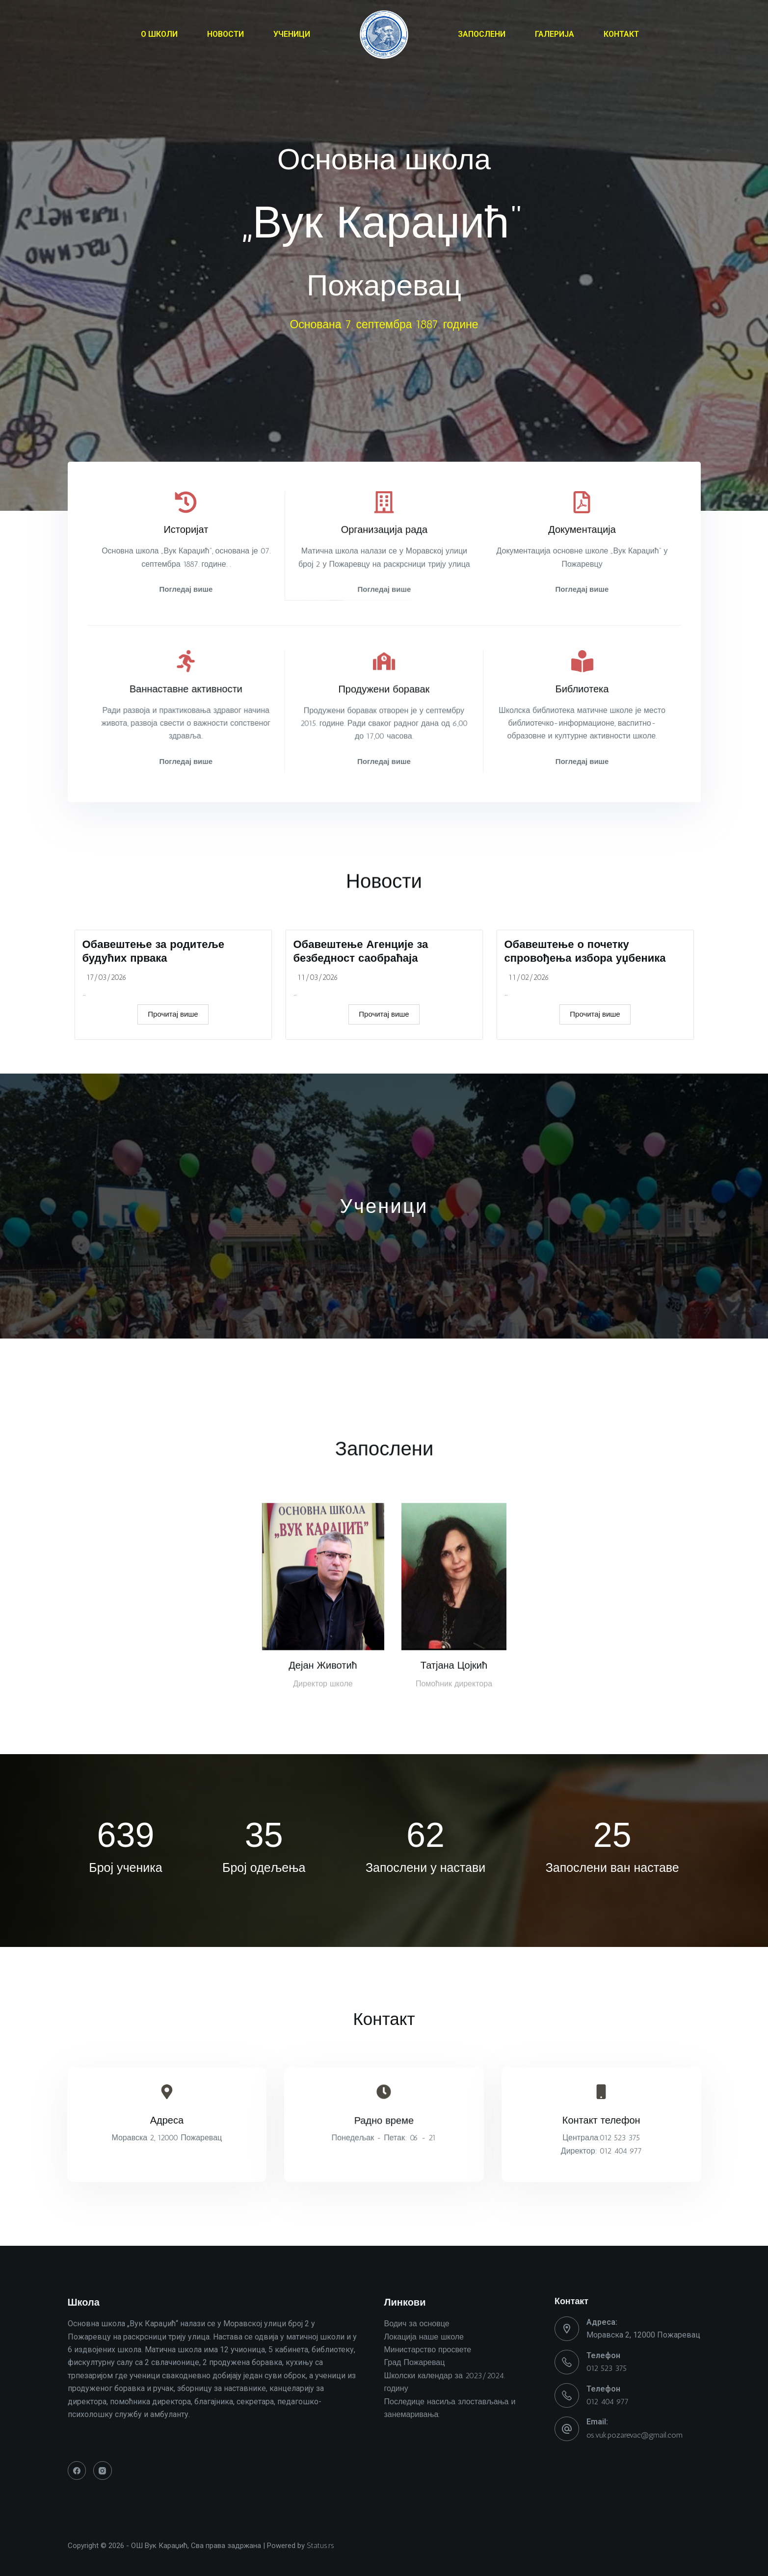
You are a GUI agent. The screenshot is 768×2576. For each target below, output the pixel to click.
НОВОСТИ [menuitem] (225, 34)
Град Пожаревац (414, 2362)
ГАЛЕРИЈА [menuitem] (554, 34)
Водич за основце (417, 2323)
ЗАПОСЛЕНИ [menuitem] (481, 34)
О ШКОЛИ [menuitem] (159, 34)
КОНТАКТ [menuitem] (621, 34)
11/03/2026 (317, 1086)
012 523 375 (606, 2368)
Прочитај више (173, 1123)
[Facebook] (77, 2470)
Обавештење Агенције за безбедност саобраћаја (360, 1060)
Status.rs (320, 2545)
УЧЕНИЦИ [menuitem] (291, 34)
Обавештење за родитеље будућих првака (153, 1060)
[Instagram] (102, 2470)
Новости (384, 911)
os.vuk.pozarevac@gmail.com (634, 2435)
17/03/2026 (106, 1086)
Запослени (384, 1468)
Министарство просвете (428, 2349)
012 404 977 (607, 2401)
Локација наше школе (424, 2336)
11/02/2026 (528, 1086)
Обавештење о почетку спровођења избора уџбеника (585, 1060)
